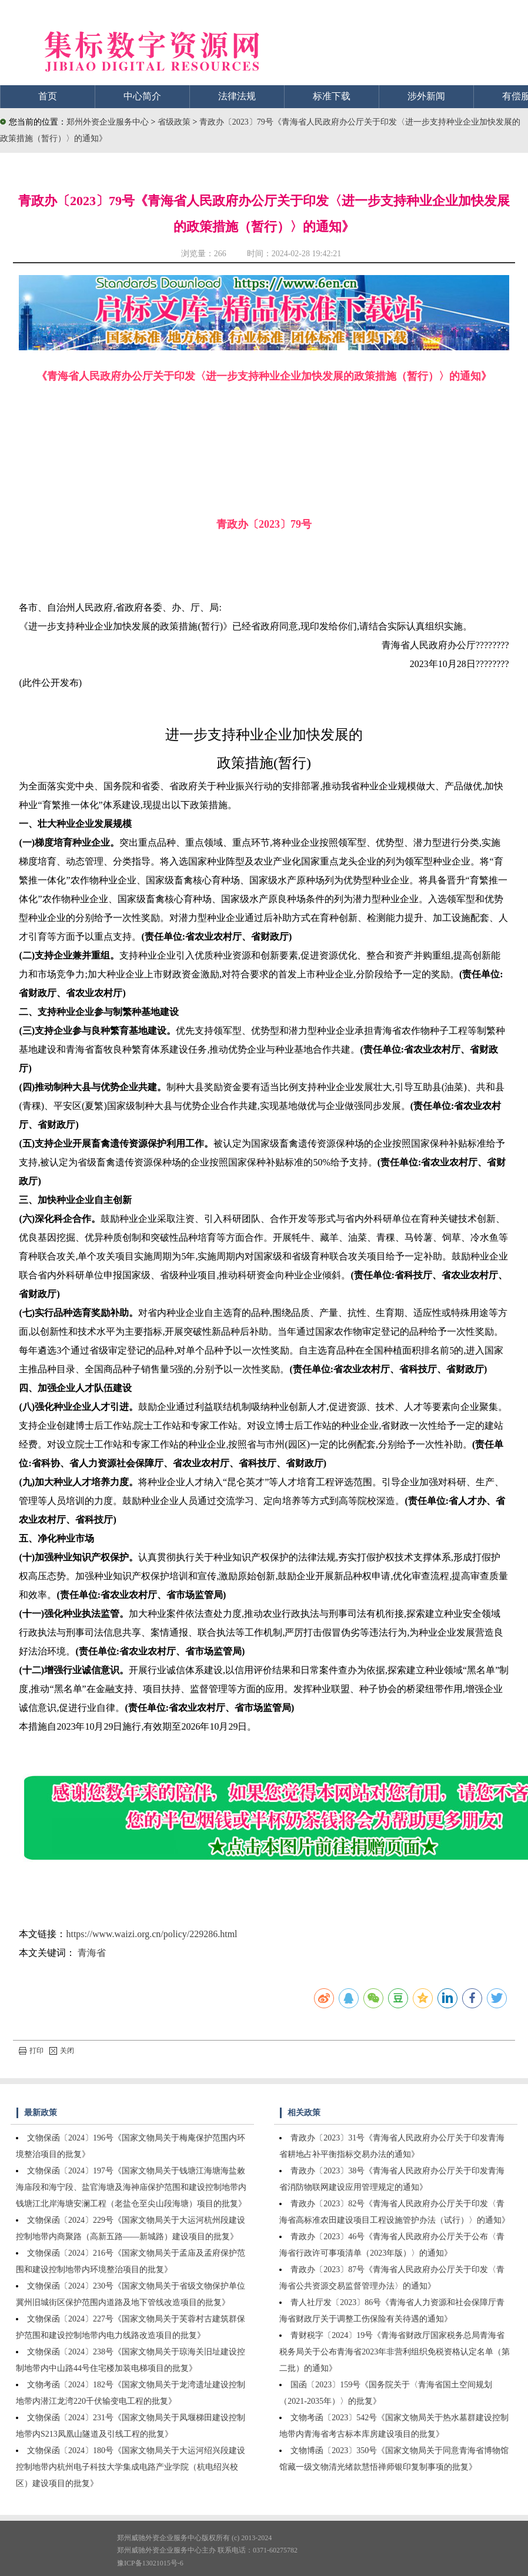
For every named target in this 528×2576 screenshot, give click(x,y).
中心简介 (142, 96)
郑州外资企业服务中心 (107, 122)
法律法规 (237, 96)
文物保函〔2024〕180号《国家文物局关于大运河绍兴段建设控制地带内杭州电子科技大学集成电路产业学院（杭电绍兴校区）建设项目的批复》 (130, 2467)
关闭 (61, 2050)
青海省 (92, 1953)
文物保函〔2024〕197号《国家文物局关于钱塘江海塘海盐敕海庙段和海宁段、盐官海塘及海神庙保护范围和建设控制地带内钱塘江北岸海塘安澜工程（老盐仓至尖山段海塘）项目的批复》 (131, 2187)
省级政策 (175, 122)
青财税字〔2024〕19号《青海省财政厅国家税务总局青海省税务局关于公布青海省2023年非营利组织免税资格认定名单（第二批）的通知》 (394, 2352)
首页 (47, 96)
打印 (31, 2050)
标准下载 (331, 96)
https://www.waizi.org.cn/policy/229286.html (151, 1934)
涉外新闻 (426, 96)
